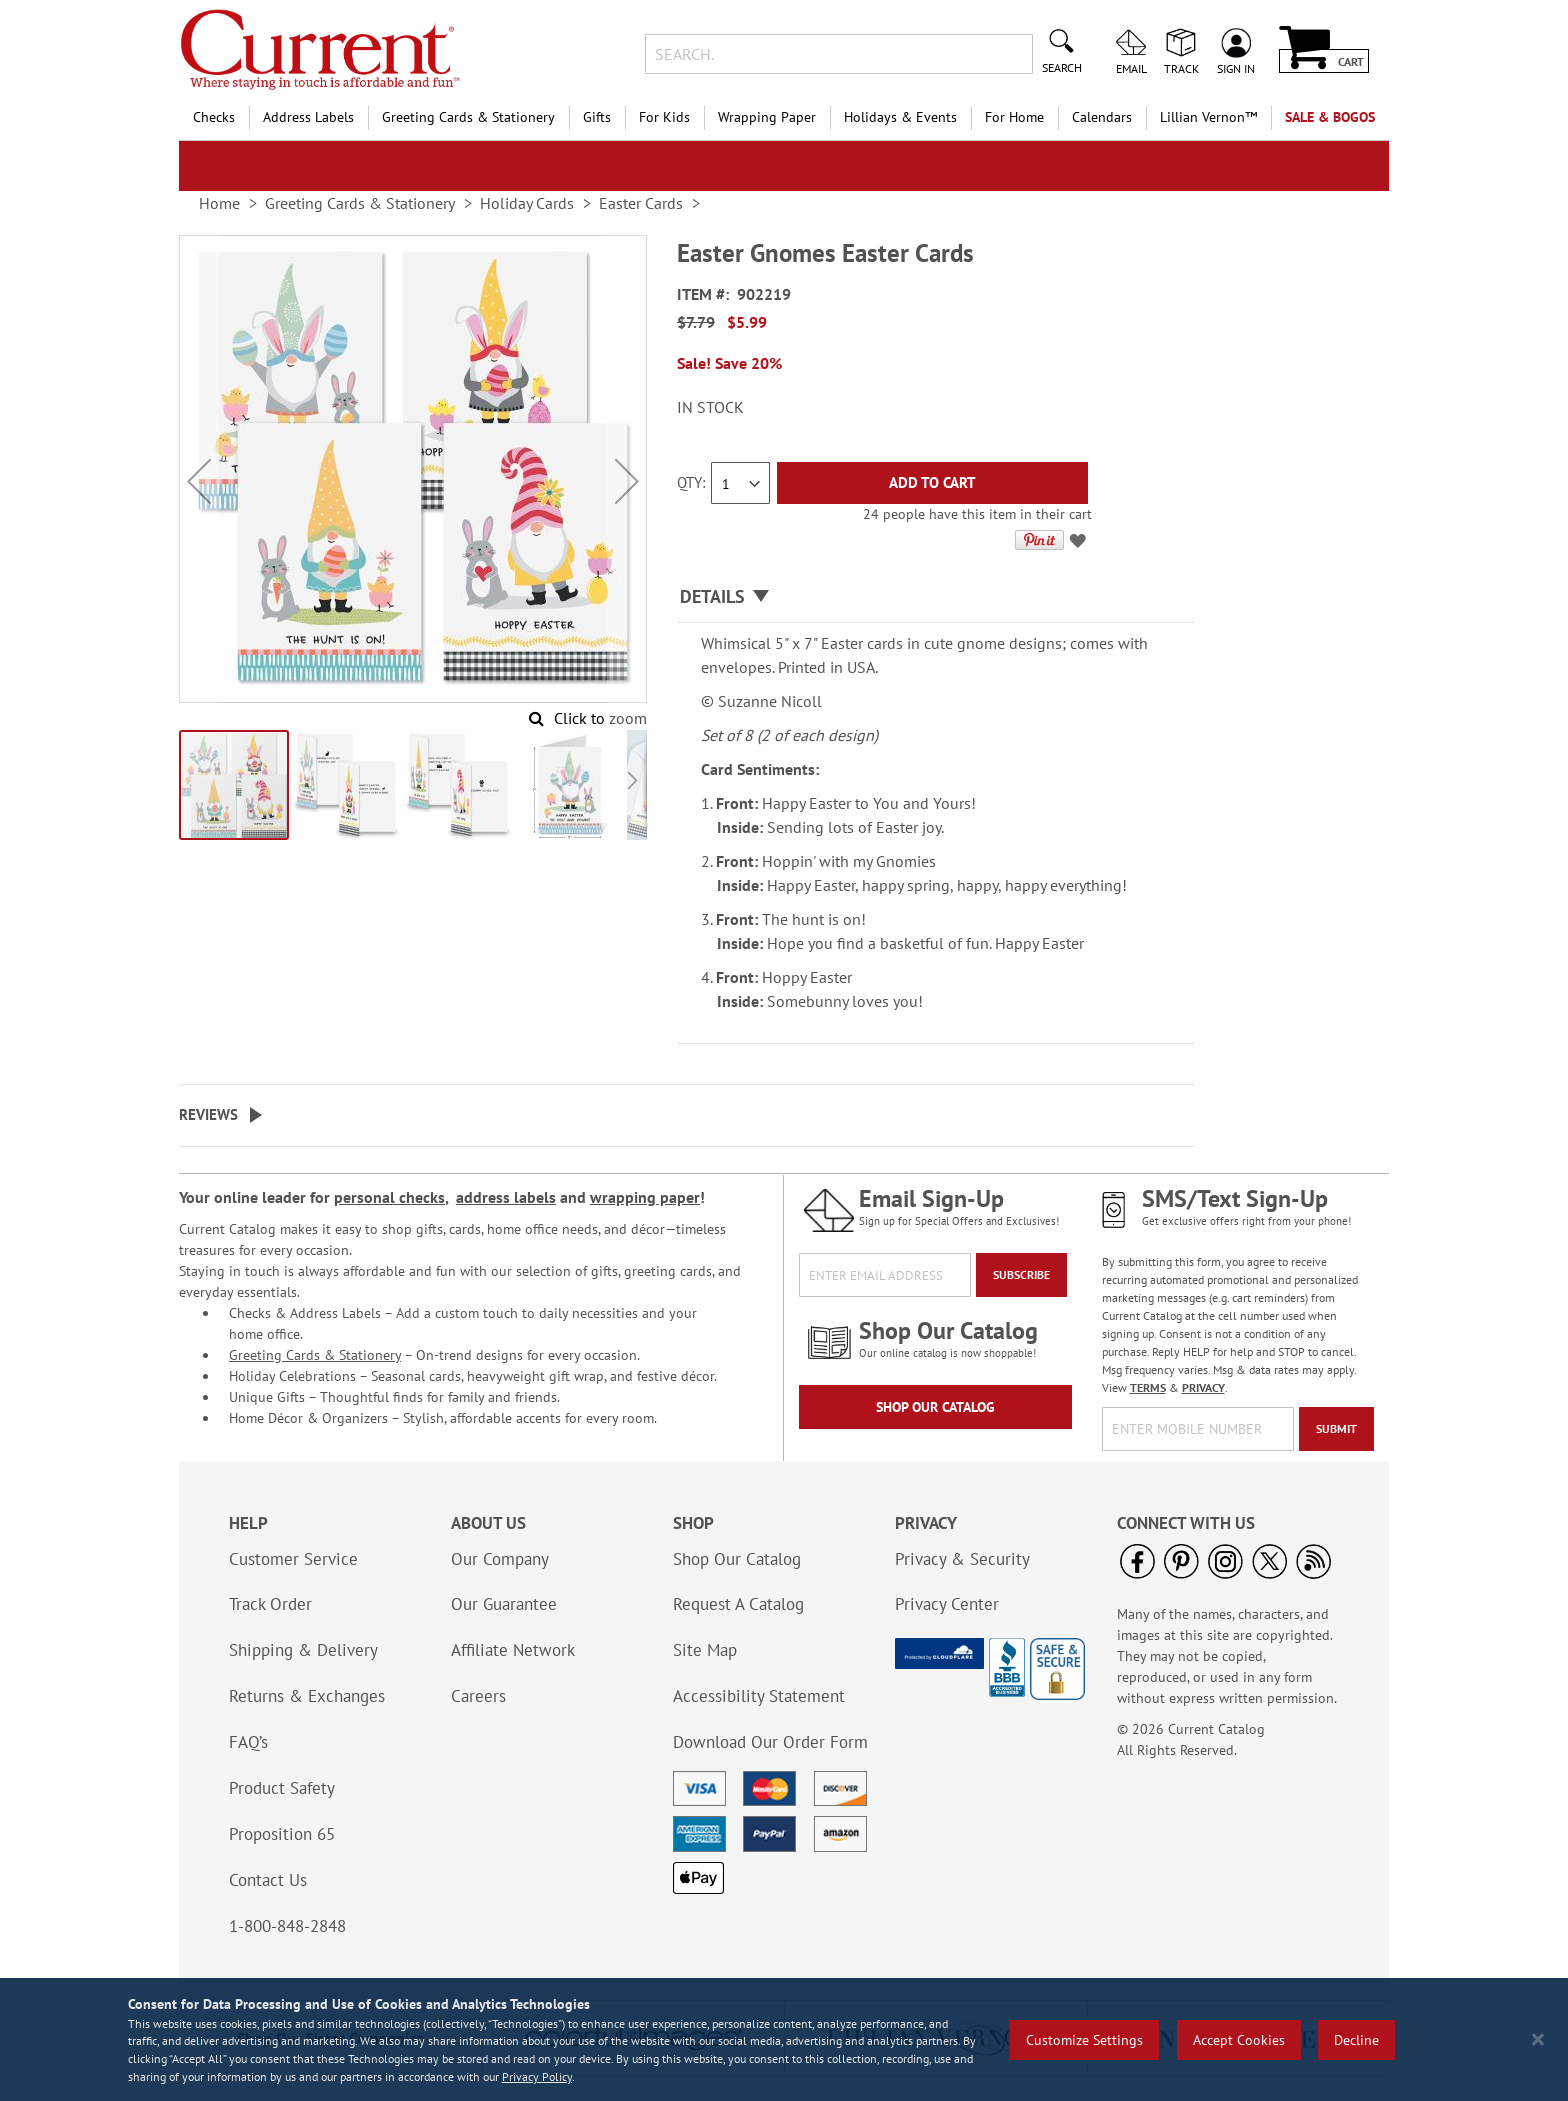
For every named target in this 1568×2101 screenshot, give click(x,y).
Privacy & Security (962, 1559)
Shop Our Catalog (935, 1407)
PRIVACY (1203, 1387)
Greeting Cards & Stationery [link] (360, 203)
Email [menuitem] (1131, 68)
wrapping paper (645, 1197)
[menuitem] (1208, 117)
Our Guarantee (504, 1604)
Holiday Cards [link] (527, 203)
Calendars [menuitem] (1102, 117)
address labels (506, 1197)
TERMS (1148, 1387)
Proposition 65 (282, 1834)
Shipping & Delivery (303, 1650)
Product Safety (282, 1788)
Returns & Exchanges (307, 1696)
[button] (199, 481)
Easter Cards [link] (641, 203)
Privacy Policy (537, 2076)
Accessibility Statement (759, 1696)
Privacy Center (947, 1604)
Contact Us (268, 1880)
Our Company (500, 1559)
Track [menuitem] (1181, 68)
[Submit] (1336, 1429)
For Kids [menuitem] (664, 117)
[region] (784, 2039)
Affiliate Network (513, 1650)
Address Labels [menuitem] (308, 117)
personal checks (389, 1197)
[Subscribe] (1021, 1275)
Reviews (208, 1114)
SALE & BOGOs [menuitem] (1330, 117)
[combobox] (838, 54)
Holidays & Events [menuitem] (900, 117)
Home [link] (219, 203)
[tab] (936, 597)
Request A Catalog (738, 1604)
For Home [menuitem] (1014, 117)
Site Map (705, 1650)
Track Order (270, 1604)
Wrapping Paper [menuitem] (767, 117)
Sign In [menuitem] (1236, 68)
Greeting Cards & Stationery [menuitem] (468, 117)
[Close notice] (1538, 2039)
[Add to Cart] (932, 483)
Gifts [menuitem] (597, 117)
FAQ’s (248, 1742)
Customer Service (293, 1559)
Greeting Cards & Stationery (315, 1355)
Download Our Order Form (770, 1742)
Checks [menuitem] (214, 117)
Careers (478, 1696)
